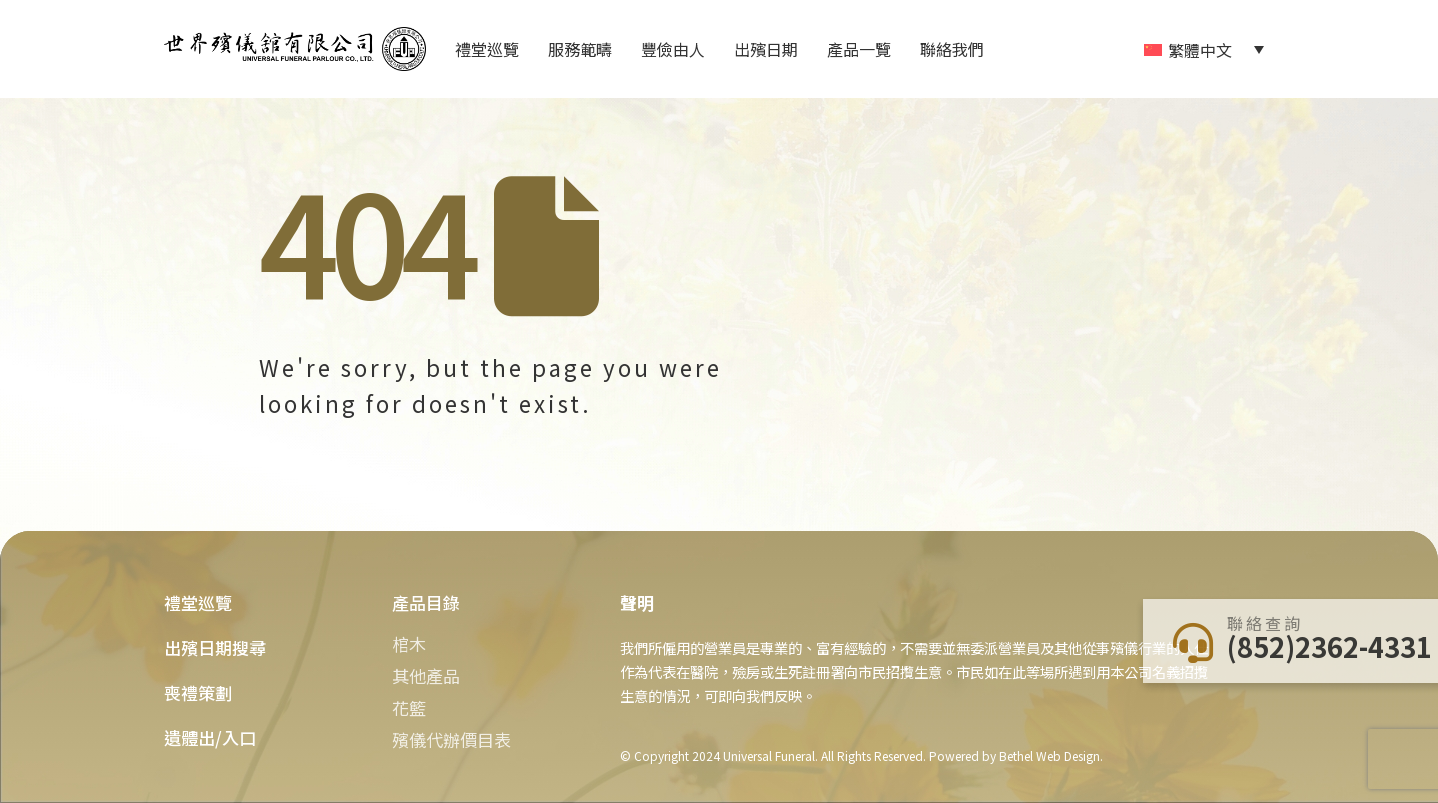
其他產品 (426, 675)
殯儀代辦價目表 (451, 739)
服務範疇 (580, 49)
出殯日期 (766, 49)
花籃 (409, 707)
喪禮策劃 (198, 692)
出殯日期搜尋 (215, 647)
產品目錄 (426, 602)
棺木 (409, 643)
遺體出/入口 (210, 737)
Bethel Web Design (1048, 755)
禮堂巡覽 (487, 49)
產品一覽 (859, 49)
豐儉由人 (673, 49)
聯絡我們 (952, 49)
